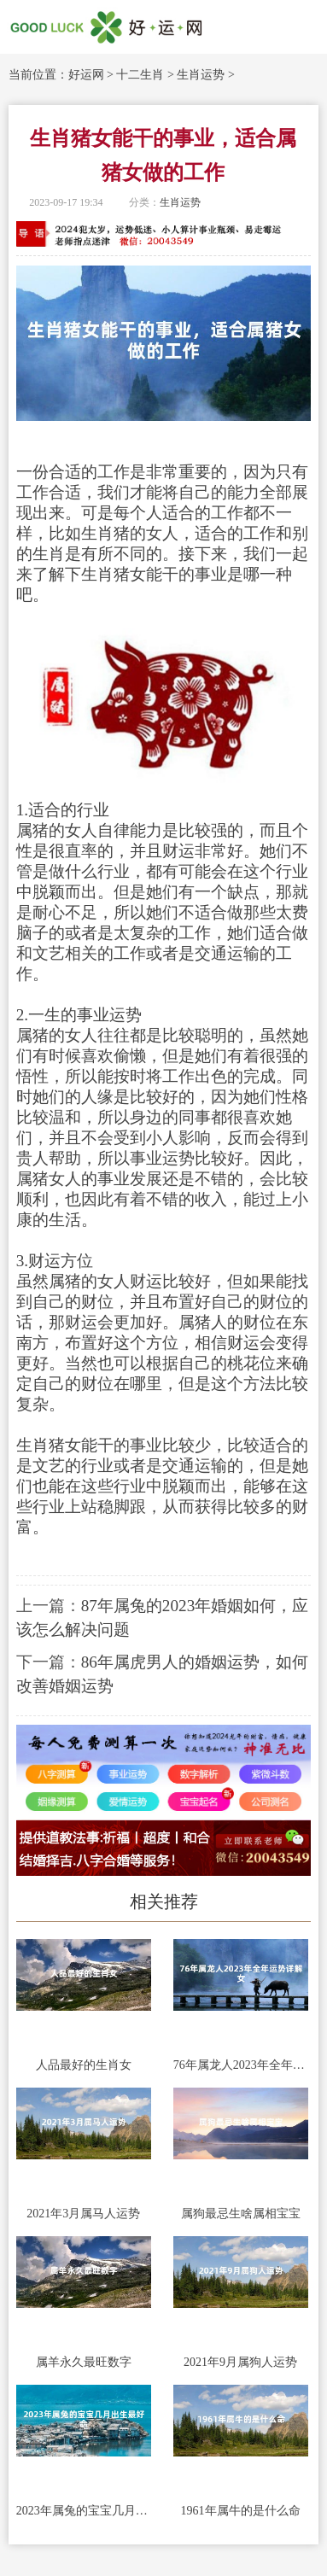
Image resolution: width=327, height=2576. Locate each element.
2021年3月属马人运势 (83, 2213)
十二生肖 (140, 74)
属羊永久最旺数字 (83, 2362)
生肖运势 (201, 74)
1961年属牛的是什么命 (241, 2510)
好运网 (86, 74)
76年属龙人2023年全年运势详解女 (240, 2065)
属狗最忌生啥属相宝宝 (241, 2213)
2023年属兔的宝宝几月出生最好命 (83, 2510)
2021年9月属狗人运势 (240, 2362)
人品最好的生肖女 (83, 2065)
